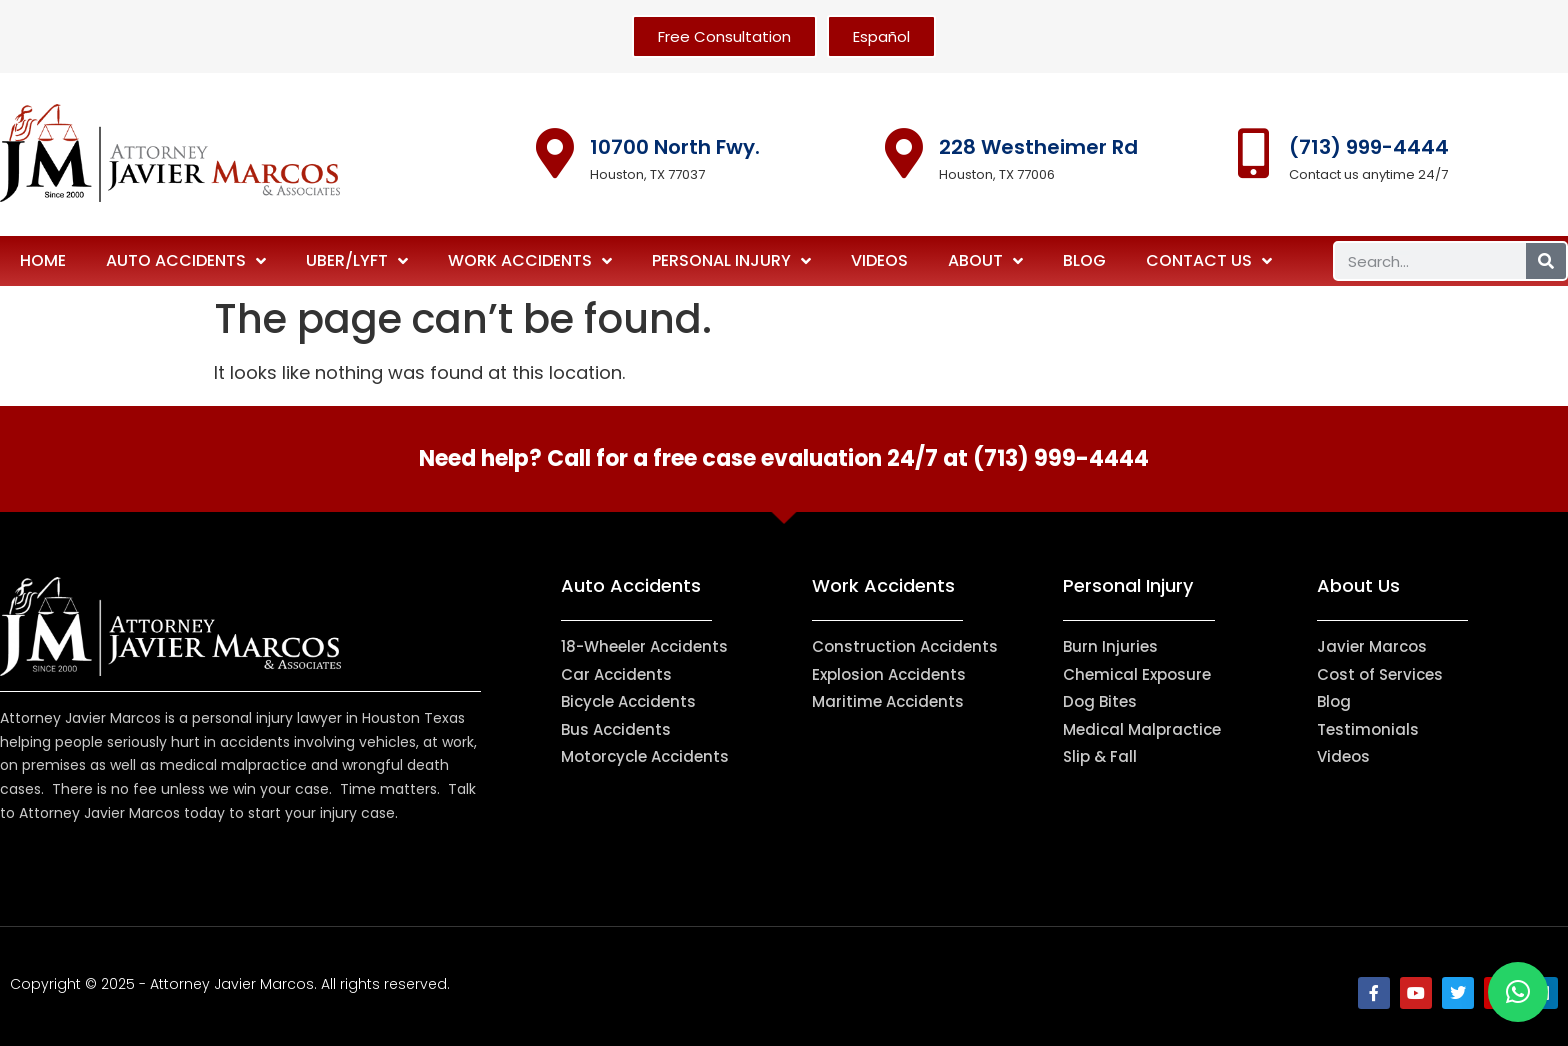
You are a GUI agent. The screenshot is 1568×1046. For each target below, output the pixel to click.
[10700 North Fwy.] (555, 153)
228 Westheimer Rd (1038, 147)
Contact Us (1209, 261)
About (985, 261)
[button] (1518, 992)
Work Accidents (530, 261)
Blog (1084, 260)
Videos (879, 260)
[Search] (1546, 261)
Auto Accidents (186, 261)
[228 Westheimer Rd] (904, 153)
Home (43, 260)
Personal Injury (731, 261)
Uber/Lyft (357, 261)
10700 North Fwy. (675, 147)
